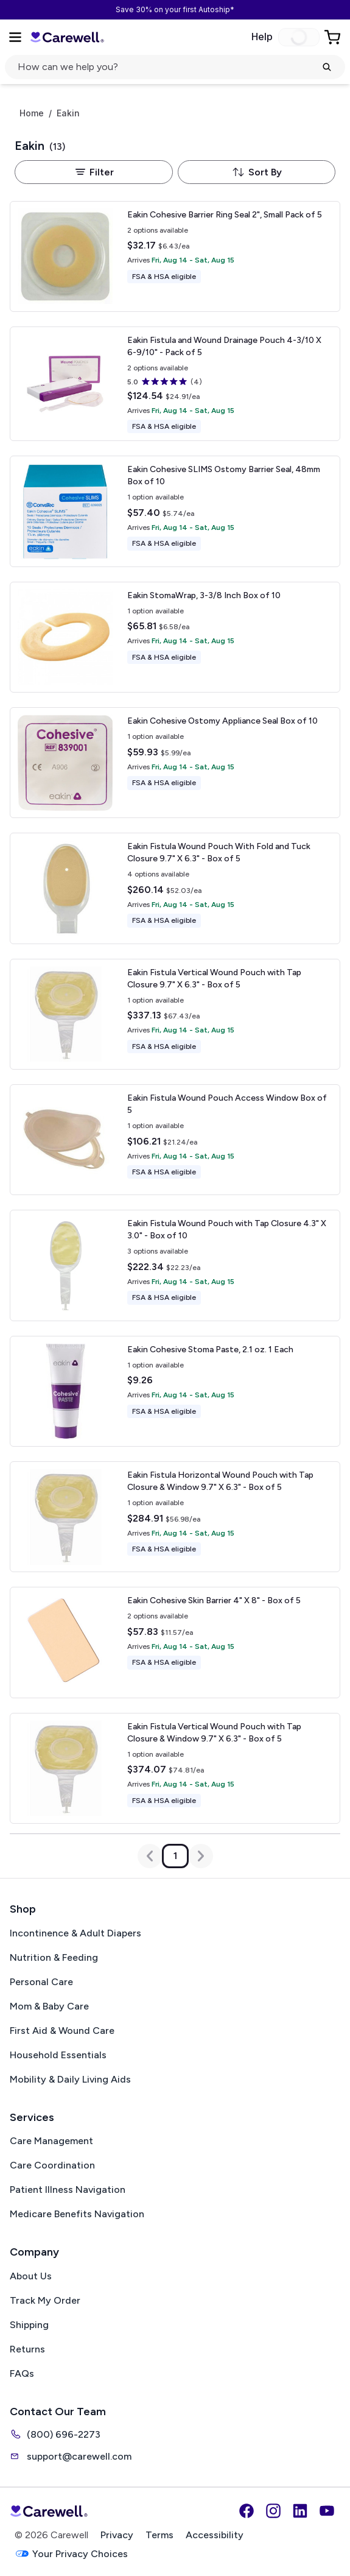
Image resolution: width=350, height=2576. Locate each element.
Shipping (29, 2325)
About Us (31, 2276)
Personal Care (41, 1982)
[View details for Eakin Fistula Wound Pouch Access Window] (175, 1139)
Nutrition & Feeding (54, 1957)
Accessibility (214, 2535)
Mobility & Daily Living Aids (70, 2079)
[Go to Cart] (334, 37)
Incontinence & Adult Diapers (75, 1933)
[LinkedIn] (300, 2510)
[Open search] (175, 67)
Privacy (116, 2535)
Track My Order (45, 2300)
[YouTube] (326, 2510)
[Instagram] (273, 2510)
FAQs (22, 2373)
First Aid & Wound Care (62, 2030)
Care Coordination (52, 2165)
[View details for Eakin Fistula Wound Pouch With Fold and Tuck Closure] (175, 888)
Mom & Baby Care (49, 2006)
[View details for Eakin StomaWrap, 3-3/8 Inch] (175, 637)
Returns (27, 2349)
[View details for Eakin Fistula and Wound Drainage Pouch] (175, 383)
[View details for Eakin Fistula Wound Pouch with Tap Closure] (175, 1265)
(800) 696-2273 (55, 2434)
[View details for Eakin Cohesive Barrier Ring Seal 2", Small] (175, 256)
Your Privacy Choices (71, 2553)
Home (31, 113)
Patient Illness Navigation (67, 2189)
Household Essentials (58, 2055)
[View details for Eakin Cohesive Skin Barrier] (175, 1642)
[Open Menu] (15, 37)
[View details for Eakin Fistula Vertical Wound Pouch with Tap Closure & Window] (175, 1768)
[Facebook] (246, 2510)
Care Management (51, 2141)
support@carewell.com (70, 2456)
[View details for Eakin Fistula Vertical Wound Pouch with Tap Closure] (175, 1014)
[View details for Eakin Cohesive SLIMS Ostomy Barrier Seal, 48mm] (175, 511)
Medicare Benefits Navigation (77, 2214)
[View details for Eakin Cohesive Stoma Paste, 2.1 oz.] (175, 1391)
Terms (159, 2535)
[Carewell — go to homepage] (67, 37)
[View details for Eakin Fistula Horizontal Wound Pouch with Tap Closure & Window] (175, 1517)
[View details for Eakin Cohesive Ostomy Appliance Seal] (175, 762)
